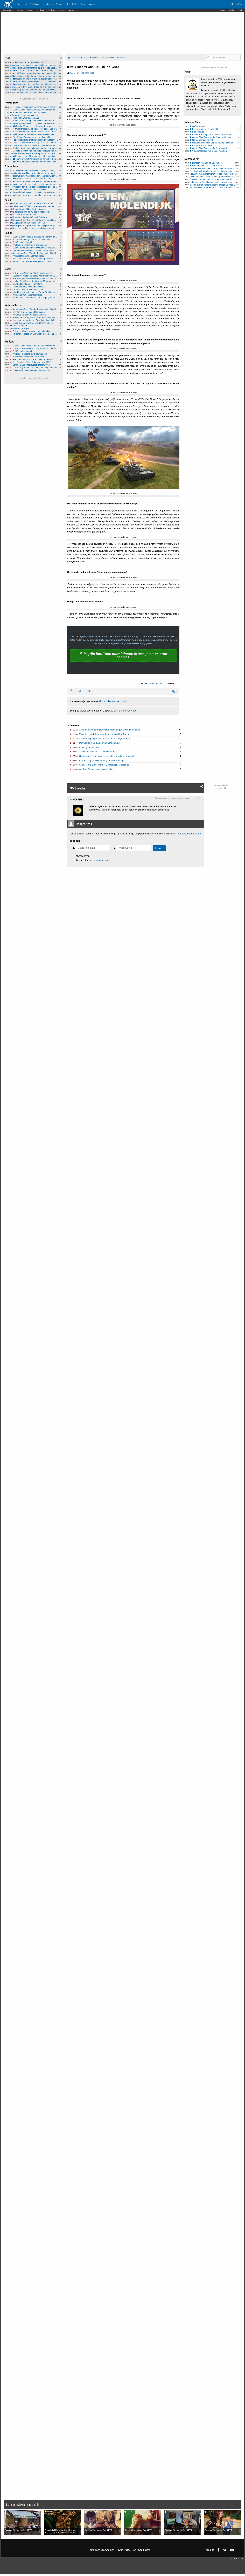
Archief (71, 10)
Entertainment (37, 4)
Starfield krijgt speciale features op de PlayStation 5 (34, 110)
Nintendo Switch (107, 58)
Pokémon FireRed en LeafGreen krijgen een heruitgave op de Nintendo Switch (34, 334)
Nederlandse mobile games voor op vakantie (212, 143)
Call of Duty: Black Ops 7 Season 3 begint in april (34, 368)
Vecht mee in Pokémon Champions (34, 312)
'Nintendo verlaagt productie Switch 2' (34, 315)
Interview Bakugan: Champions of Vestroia (211, 135)
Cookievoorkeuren (141, 2550)
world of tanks (156, 683)
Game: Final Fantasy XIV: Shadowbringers (211, 137)
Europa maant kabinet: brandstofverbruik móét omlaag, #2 (34, 204)
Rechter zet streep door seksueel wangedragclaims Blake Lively (34, 92)
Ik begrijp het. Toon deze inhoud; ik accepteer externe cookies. (123, 655)
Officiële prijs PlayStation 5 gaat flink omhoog (34, 250)
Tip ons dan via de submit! (113, 701)
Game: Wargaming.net (202, 140)
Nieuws (20, 10)
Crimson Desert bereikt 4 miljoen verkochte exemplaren (34, 143)
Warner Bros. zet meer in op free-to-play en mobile (34, 298)
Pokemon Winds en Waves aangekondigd (34, 331)
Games (60, 4)
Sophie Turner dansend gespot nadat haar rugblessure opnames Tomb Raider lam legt (34, 73)
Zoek (240, 10)
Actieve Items (8, 10)
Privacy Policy (123, 2550)
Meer (92, 4)
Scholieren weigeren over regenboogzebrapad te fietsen (34, 228)
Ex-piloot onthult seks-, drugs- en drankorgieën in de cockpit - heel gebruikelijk (34, 87)
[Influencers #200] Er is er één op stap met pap (34, 206)
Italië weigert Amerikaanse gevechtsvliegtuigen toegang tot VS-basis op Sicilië (34, 134)
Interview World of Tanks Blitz (205, 129)
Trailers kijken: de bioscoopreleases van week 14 (34, 129)
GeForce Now (198, 126)
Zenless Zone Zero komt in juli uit (34, 289)
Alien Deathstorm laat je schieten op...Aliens (34, 259)
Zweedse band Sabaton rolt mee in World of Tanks (104, 734)
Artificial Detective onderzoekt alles (34, 256)
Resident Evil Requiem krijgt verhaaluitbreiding (34, 318)
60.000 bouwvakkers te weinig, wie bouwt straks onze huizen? (34, 154)
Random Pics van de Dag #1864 (207, 163)
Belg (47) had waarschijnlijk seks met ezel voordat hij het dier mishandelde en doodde (34, 68)
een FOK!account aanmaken (187, 833)
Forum (222, 10)
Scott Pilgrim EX (34, 326)
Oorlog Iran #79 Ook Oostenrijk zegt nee (34, 209)
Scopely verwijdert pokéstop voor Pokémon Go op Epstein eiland (34, 276)
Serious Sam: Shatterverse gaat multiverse (34, 261)
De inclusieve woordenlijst (34, 215)
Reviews (40, 10)
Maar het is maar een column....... (34, 115)
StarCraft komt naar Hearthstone (34, 284)
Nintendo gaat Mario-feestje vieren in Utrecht (34, 323)
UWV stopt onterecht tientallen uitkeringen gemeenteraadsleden (34, 145)
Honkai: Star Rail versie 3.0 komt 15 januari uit (34, 281)
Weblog (231, 10)
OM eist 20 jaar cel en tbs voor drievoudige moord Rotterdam (34, 71)
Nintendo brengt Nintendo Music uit (34, 287)
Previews (51, 10)
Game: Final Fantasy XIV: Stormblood (209, 148)
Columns (30, 10)
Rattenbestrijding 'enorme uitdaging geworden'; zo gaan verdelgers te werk (34, 140)
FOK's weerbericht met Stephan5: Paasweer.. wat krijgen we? (34, 132)
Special (77, 58)
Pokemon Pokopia (34, 328)
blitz (146, 683)
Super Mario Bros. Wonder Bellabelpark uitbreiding (34, 253)
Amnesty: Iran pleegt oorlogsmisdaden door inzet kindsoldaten (34, 65)
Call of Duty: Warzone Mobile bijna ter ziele (34, 273)
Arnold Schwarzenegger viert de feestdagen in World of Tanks (109, 729)
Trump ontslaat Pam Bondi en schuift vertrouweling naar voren (34, 82)
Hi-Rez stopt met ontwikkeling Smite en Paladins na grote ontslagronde (34, 279)
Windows (121, 58)
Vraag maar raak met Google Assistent (209, 151)
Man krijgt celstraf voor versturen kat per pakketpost (34, 90)
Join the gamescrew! (125, 710)
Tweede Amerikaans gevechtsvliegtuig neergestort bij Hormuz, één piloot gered (34, 107)
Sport (49, 4)
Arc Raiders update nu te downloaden (34, 245)
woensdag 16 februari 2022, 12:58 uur (174, 798)
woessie (77, 799)
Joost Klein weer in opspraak (34, 118)
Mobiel (94, 58)
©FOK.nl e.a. (237, 2559)
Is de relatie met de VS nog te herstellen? (34, 212)
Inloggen (237, 4)
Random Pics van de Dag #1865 (34, 62)
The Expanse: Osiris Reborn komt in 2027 (34, 362)
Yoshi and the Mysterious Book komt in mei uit (34, 320)
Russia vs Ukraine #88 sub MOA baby (34, 217)
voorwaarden (101, 860)
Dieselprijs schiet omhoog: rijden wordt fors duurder (34, 76)
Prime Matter (198, 132)
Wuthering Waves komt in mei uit (34, 295)
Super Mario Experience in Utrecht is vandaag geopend (34, 248)
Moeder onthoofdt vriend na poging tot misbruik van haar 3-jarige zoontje (34, 79)
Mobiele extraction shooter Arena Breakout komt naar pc (34, 292)
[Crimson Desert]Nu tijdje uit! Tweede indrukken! (34, 220)
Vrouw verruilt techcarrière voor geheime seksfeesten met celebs (34, 84)
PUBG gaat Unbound (34, 242)
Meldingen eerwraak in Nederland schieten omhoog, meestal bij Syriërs (34, 195)
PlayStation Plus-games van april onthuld (34, 137)
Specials (62, 10)
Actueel (22, 4)
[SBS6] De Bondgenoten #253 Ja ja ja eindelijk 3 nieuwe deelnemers (34, 226)
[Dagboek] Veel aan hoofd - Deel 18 (34, 223)
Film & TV (73, 4)
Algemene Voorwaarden (102, 2550)
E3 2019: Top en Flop (202, 145)
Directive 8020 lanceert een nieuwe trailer (34, 370)
